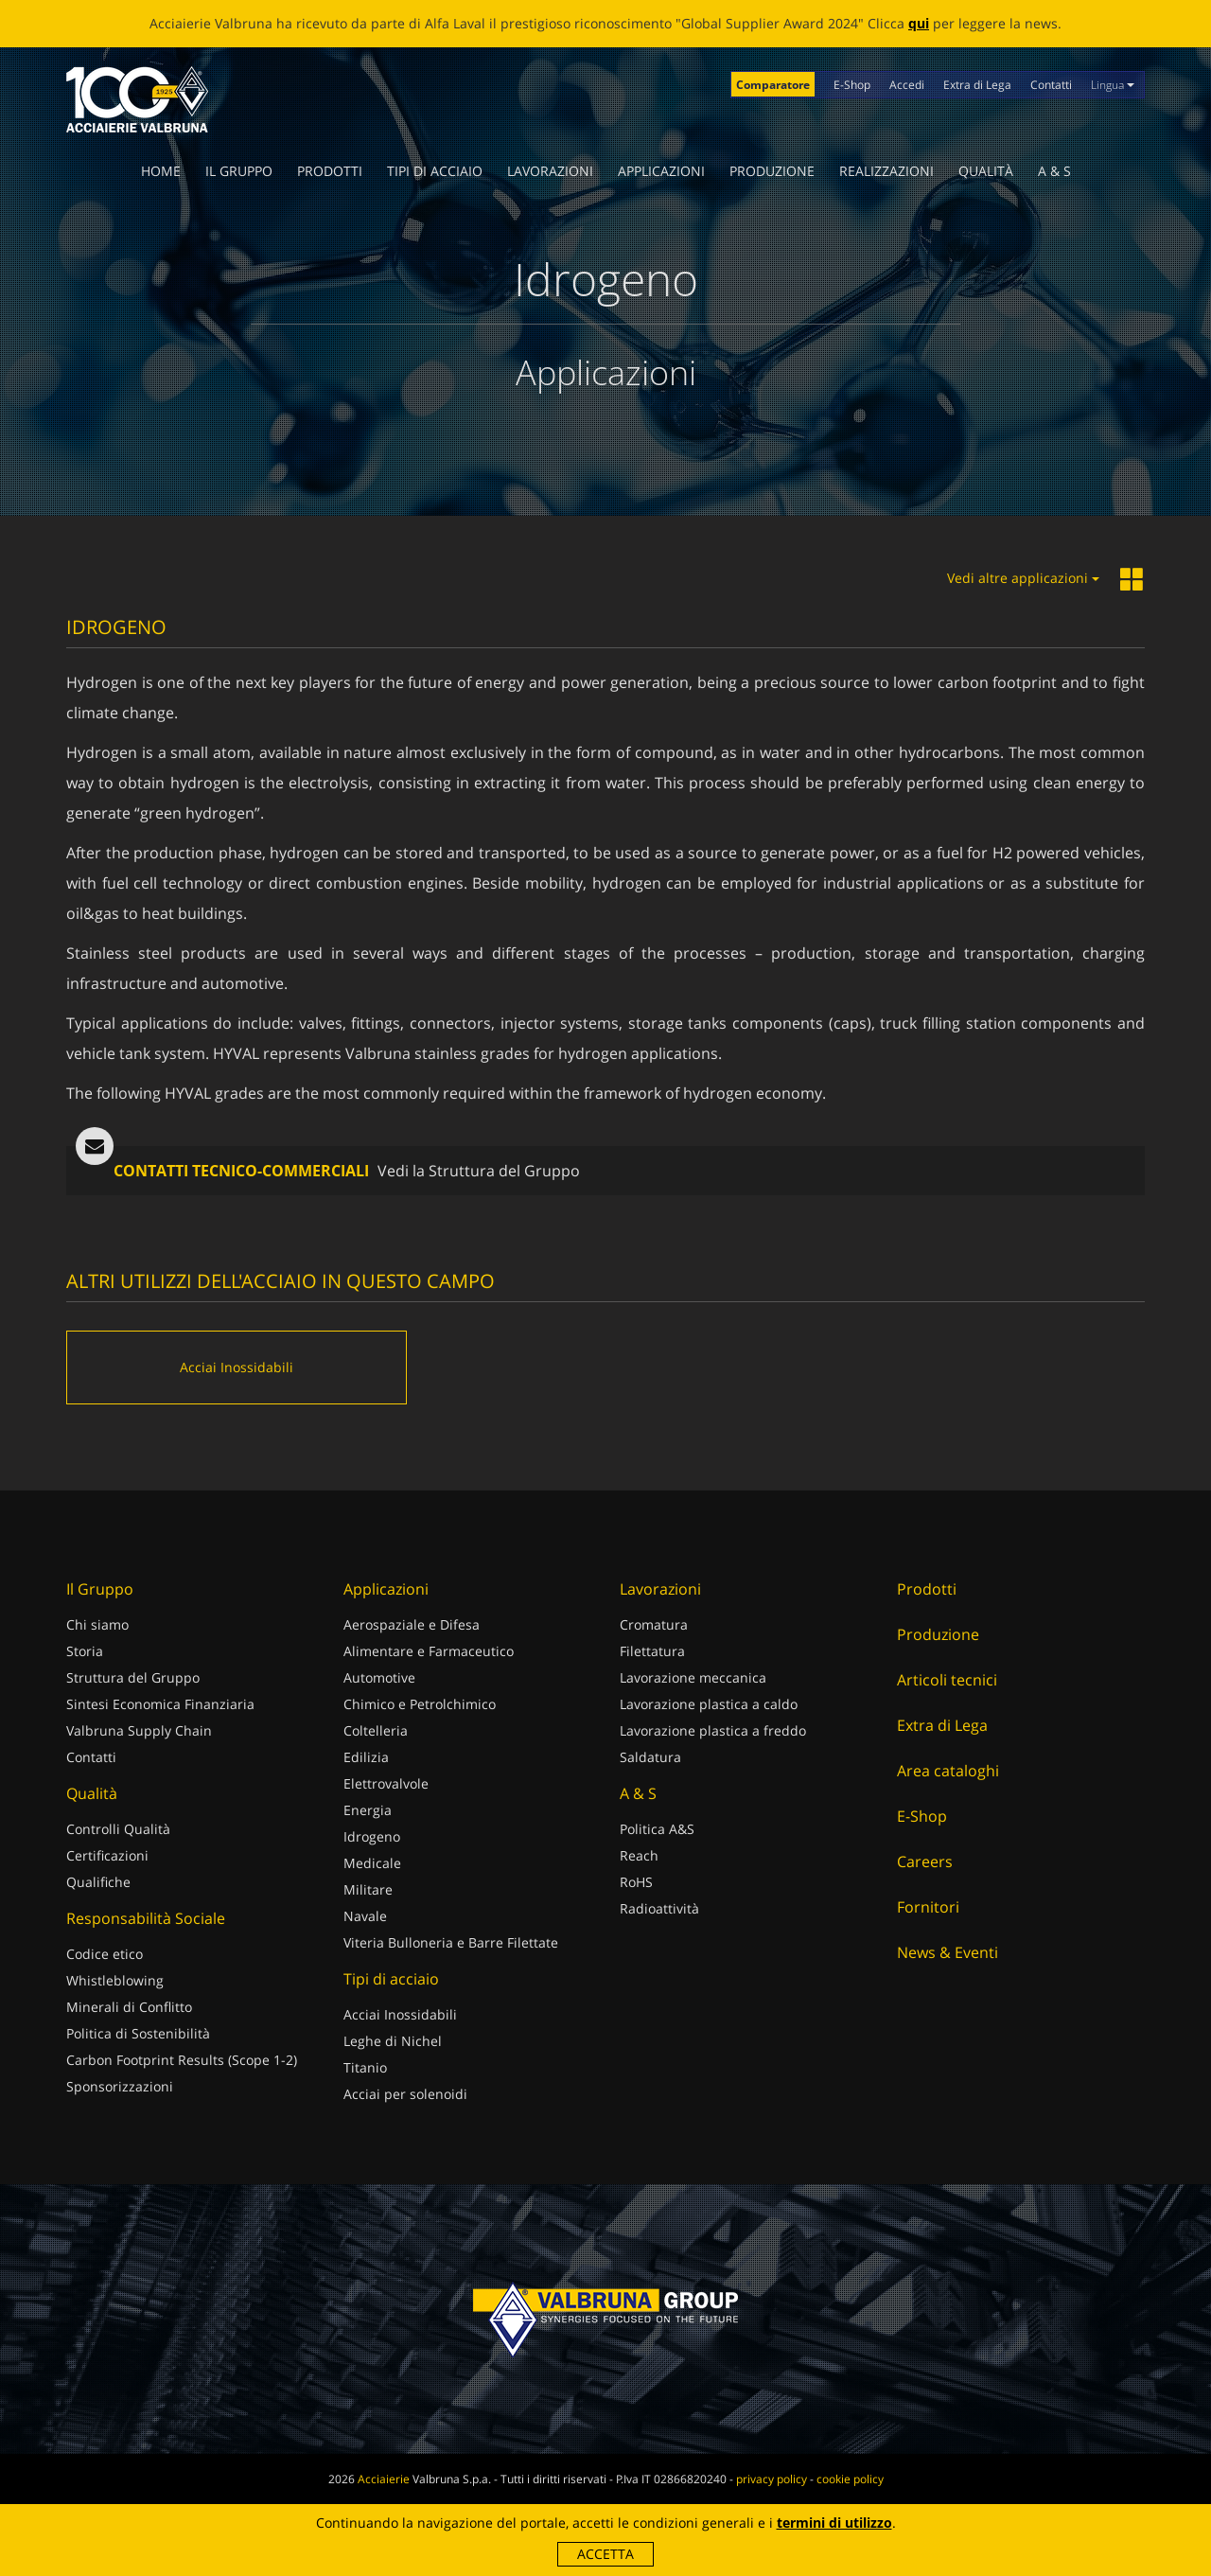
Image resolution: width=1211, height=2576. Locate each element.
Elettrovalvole (386, 1783)
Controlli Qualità (118, 1829)
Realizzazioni (886, 171)
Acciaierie (384, 2479)
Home (161, 171)
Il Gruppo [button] (238, 171)
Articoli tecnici (947, 1679)
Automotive (379, 1677)
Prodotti (329, 171)
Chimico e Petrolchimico (419, 1704)
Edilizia (366, 1757)
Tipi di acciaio (435, 171)
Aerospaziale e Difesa (411, 1624)
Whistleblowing (115, 1980)
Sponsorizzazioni (119, 2086)
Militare (368, 1889)
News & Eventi (947, 1952)
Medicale (372, 1863)
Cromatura (654, 1624)
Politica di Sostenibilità (138, 2033)
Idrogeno (371, 1836)
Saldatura (650, 1757)
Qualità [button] (985, 171)
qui (918, 23)
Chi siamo (97, 1624)
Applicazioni (661, 171)
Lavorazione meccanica (693, 1677)
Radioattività (659, 1908)
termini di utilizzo (834, 2523)
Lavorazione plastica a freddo (713, 1730)
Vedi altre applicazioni (1023, 578)
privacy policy (771, 2479)
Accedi (906, 85)
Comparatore (773, 85)
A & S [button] (1054, 171)
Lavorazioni (550, 171)
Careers (925, 1861)
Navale (365, 1916)
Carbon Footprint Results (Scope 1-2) (181, 2060)
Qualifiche (98, 1882)
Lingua (1112, 85)
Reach (639, 1855)
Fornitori (928, 1907)
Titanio (365, 2067)
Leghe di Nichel (392, 2041)
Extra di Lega (977, 85)
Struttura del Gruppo (133, 1677)
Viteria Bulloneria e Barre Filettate (450, 1942)
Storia (84, 1651)
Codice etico (104, 1954)
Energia (367, 1810)
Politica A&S (657, 1829)
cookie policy (850, 2479)
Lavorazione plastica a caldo (709, 1704)
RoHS (636, 1882)
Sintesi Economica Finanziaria (160, 1704)
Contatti (1051, 85)
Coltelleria (375, 1730)
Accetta (605, 2554)
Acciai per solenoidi (405, 2094)
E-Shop (852, 85)
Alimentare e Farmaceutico (428, 1651)
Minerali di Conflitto (129, 2007)
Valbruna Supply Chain (139, 1730)
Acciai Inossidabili (400, 2014)
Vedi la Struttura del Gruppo (478, 1170)
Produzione (772, 171)
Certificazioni (107, 1855)
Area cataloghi (948, 1770)
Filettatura (652, 1651)
